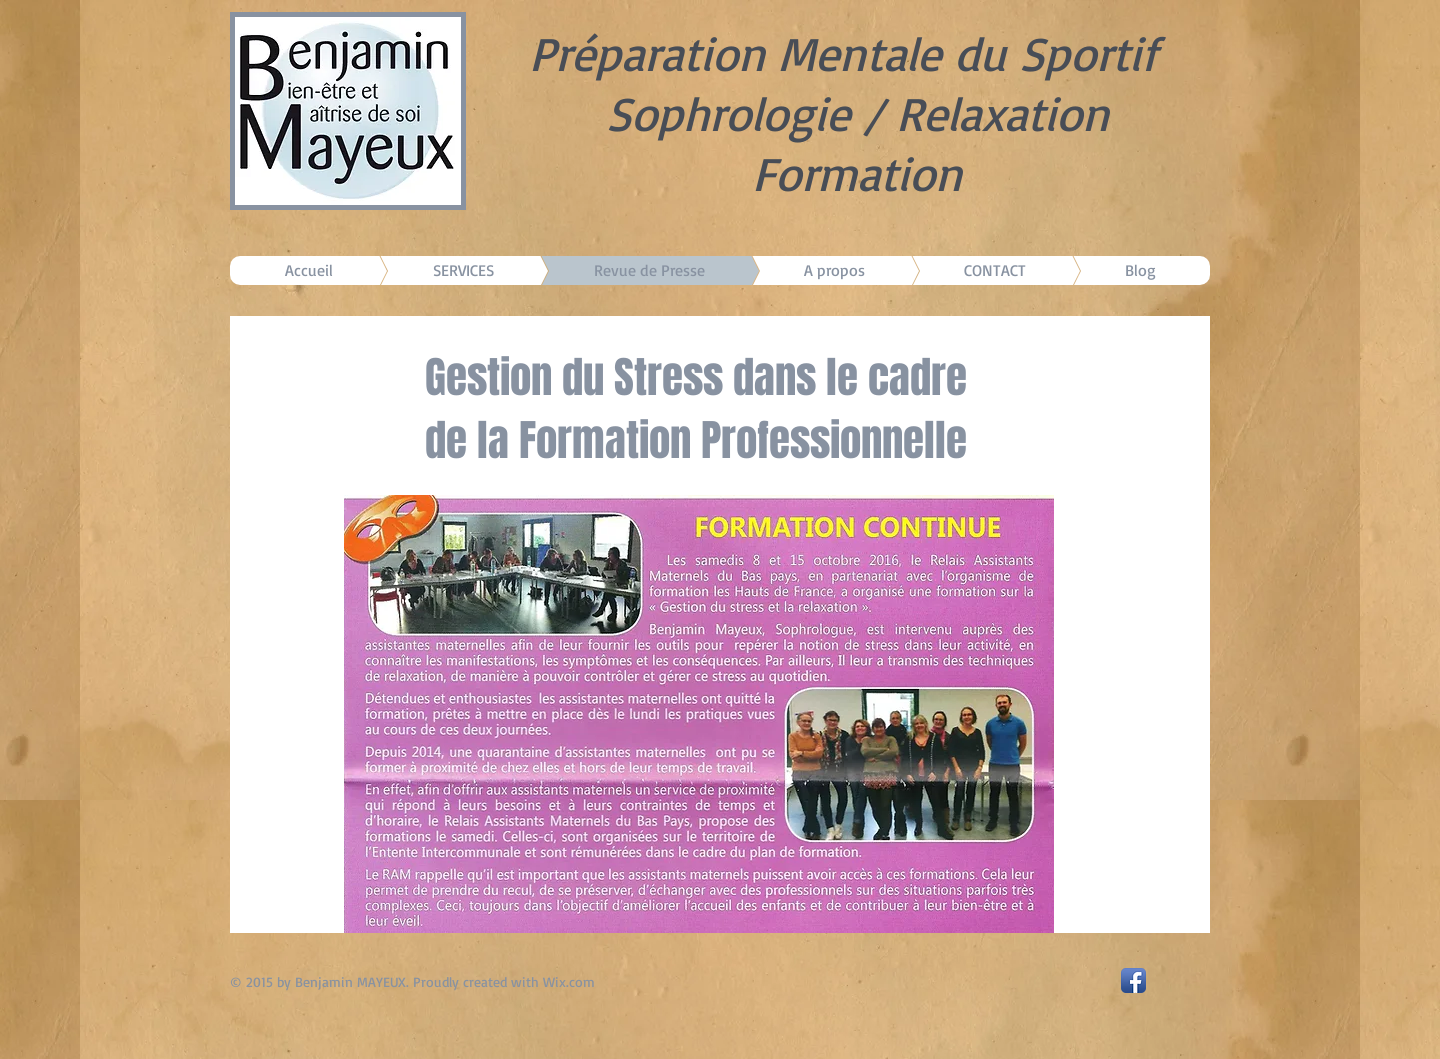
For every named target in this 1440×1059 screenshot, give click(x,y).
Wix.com (569, 981)
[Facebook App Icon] (1133, 980)
